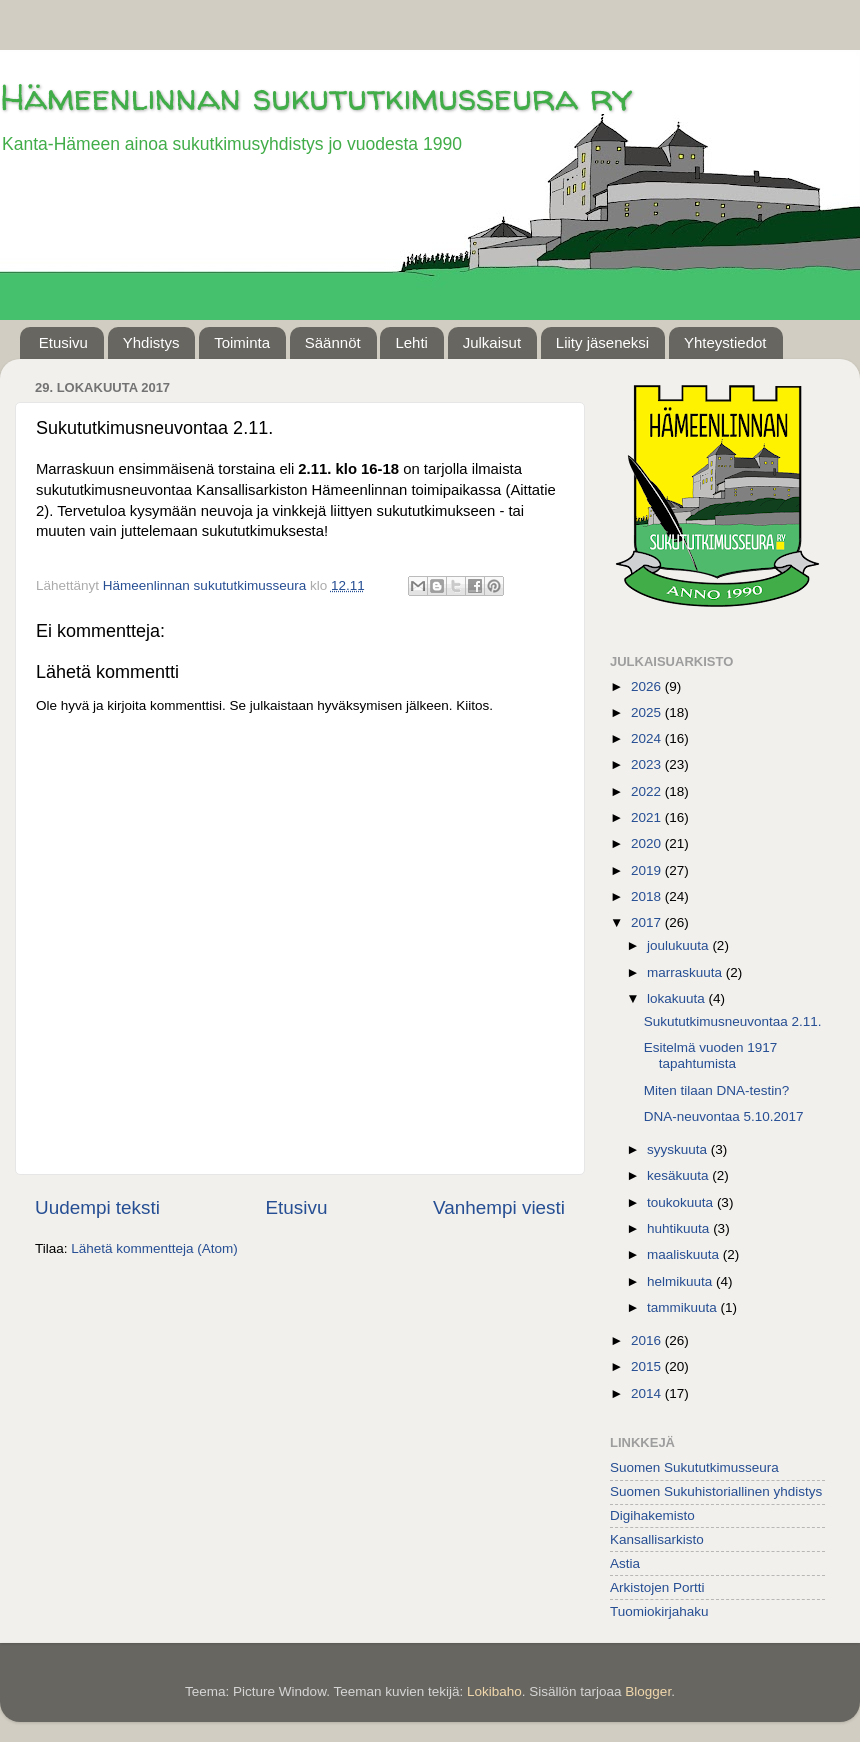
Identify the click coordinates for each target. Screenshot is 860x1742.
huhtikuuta (680, 1228)
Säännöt (333, 342)
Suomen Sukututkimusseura (694, 1467)
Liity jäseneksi (602, 342)
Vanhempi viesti (499, 1207)
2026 (648, 686)
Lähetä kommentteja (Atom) (154, 1248)
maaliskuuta (685, 1254)
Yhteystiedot (725, 342)
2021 (648, 817)
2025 (648, 712)
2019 (648, 870)
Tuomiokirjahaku (659, 1611)
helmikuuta (681, 1281)
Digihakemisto (652, 1515)
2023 (648, 764)
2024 (648, 738)
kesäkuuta (679, 1175)
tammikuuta (684, 1307)
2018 (648, 896)
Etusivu (63, 342)
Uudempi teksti (97, 1207)
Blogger (648, 1691)
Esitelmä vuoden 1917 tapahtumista (711, 1055)
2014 (648, 1393)
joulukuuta (679, 945)
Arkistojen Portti (657, 1587)
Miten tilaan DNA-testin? (717, 1090)
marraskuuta (686, 972)
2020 (648, 843)
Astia (625, 1563)
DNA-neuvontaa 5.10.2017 (724, 1116)
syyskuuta (679, 1149)
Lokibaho (494, 1691)
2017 (648, 922)
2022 (648, 791)
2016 (648, 1340)
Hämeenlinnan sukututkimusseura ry (316, 96)
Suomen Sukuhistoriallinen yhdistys (716, 1491)
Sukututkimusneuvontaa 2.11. (733, 1021)
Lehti (411, 342)
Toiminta (242, 342)
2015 (648, 1366)
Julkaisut (492, 342)
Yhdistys (151, 342)
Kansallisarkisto (657, 1539)
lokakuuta (678, 998)
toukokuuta (682, 1202)
